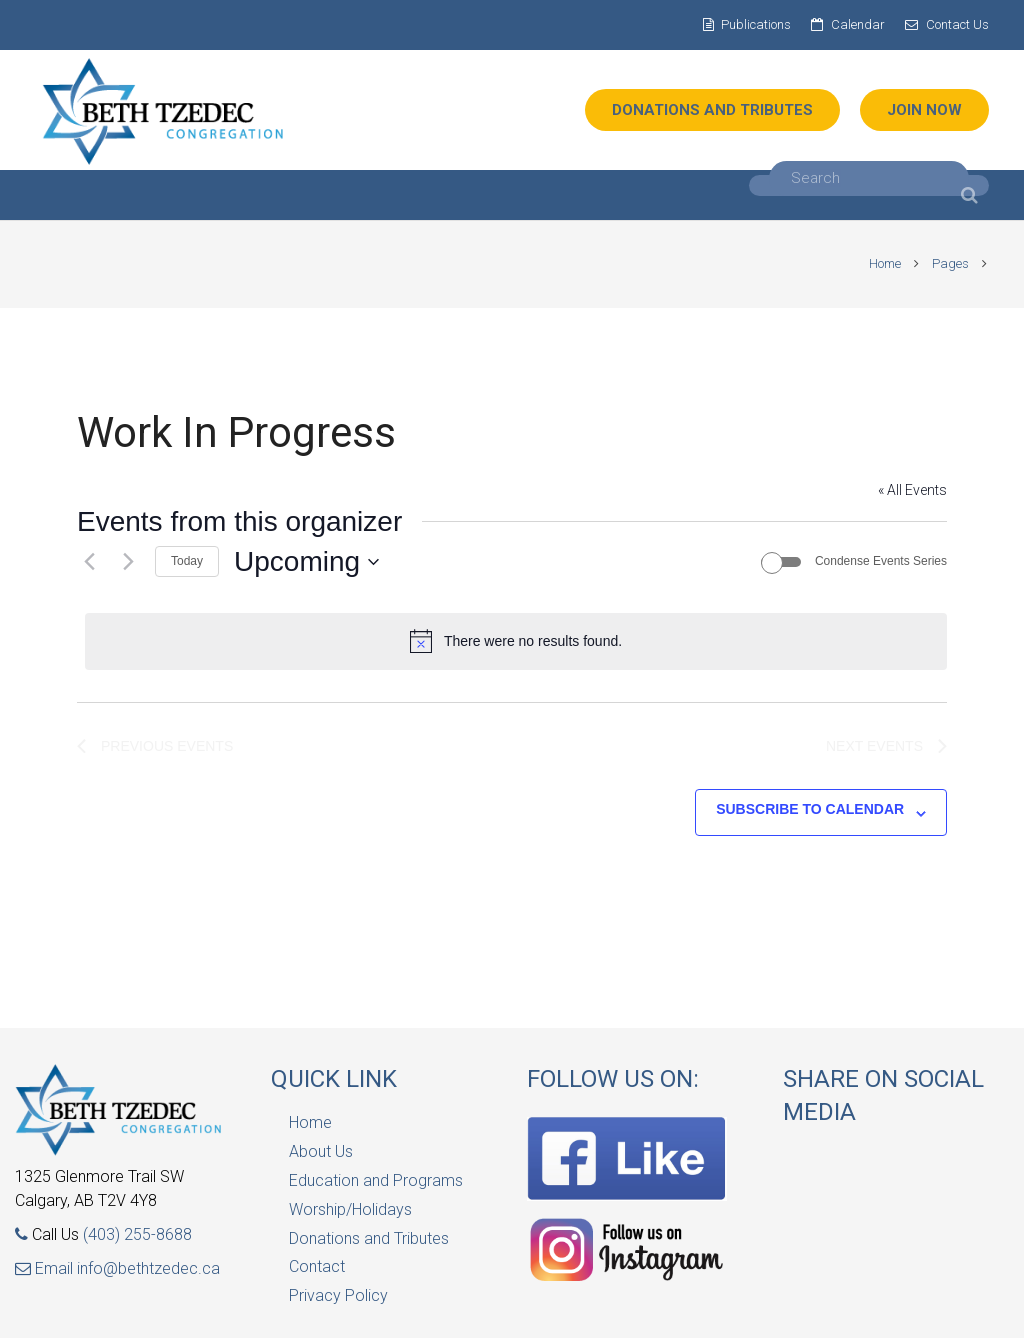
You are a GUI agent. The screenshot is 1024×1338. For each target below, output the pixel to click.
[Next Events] (128, 562)
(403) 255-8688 (137, 1234)
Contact (317, 1266)
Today (187, 561)
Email (46, 1268)
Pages (942, 263)
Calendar (858, 24)
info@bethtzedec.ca (148, 1268)
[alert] (516, 641)
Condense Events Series (881, 561)
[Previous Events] (89, 562)
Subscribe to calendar (810, 809)
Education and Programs (376, 1180)
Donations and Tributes (369, 1238)
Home (877, 263)
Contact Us (957, 24)
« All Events (912, 490)
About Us (321, 1151)
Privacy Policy (338, 1295)
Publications (756, 24)
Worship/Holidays (350, 1209)
